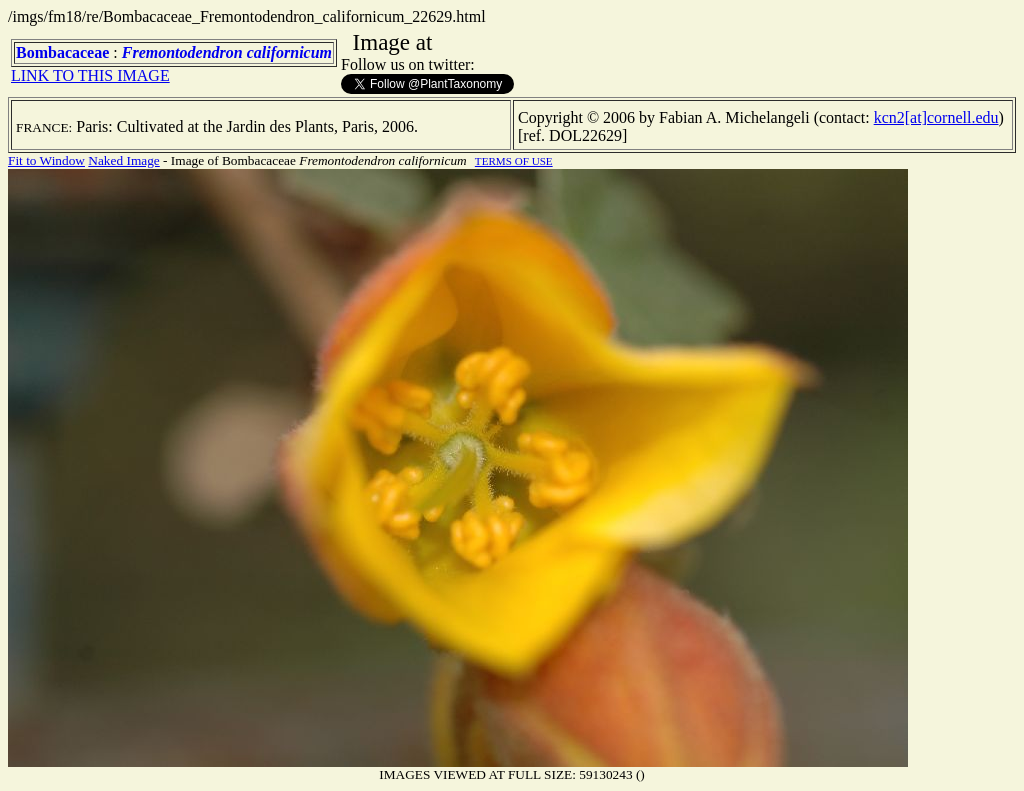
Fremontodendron (182, 52)
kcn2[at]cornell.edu (936, 117)
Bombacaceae (62, 52)
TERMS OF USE (514, 161)
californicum (289, 52)
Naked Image (123, 160)
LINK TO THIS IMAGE (90, 75)
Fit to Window (46, 160)
